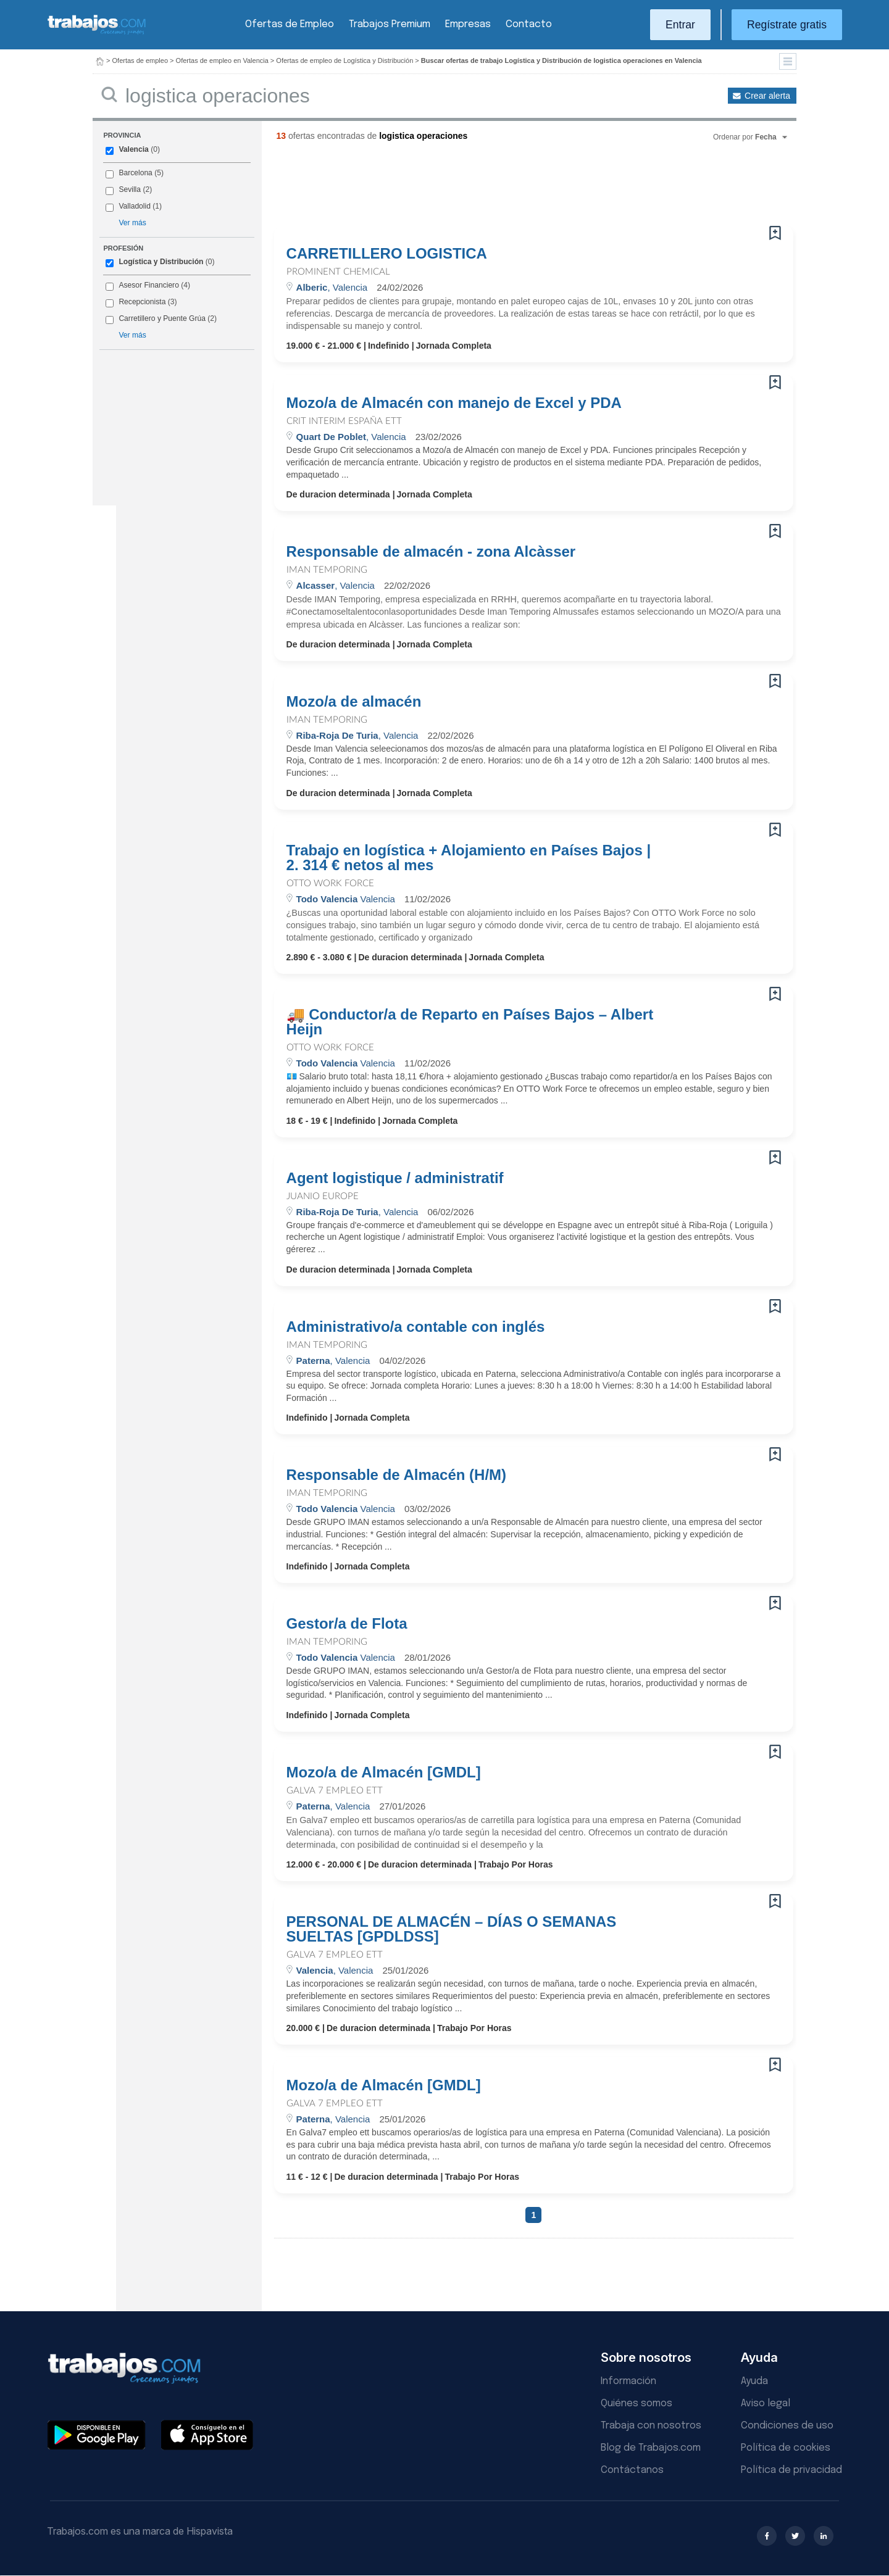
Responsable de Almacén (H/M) (396, 1475)
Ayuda (754, 2381)
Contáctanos (632, 2470)
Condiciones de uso (787, 2425)
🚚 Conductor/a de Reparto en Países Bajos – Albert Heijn (470, 1022)
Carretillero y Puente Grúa (162, 318)
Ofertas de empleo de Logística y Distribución (344, 60)
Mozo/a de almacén (354, 701)
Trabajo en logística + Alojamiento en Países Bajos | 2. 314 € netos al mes (468, 858)
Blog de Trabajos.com (651, 2448)
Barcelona (135, 172)
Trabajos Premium (389, 24)
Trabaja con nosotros (651, 2425)
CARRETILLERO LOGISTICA (386, 253)
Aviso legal (765, 2403)
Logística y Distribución (161, 261)
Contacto (529, 24)
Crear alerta (767, 96)
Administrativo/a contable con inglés (415, 1326)
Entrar (680, 25)
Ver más (132, 222)
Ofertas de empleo (140, 60)
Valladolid (135, 206)
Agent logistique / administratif (395, 1178)
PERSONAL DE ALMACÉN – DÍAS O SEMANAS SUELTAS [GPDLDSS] (451, 1929)
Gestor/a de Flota (346, 1623)
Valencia (133, 149)
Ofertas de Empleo (289, 24)
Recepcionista (142, 301)
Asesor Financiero (148, 285)
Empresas (468, 24)
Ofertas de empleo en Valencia (222, 60)
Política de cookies (785, 2448)
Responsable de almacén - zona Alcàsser (431, 551)
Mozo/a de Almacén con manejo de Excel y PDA (454, 403)
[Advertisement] (508, 188)
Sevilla (130, 189)
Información (628, 2381)
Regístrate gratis (787, 25)
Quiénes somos (636, 2403)
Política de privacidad (791, 2470)
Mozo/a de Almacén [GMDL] (383, 1772)
